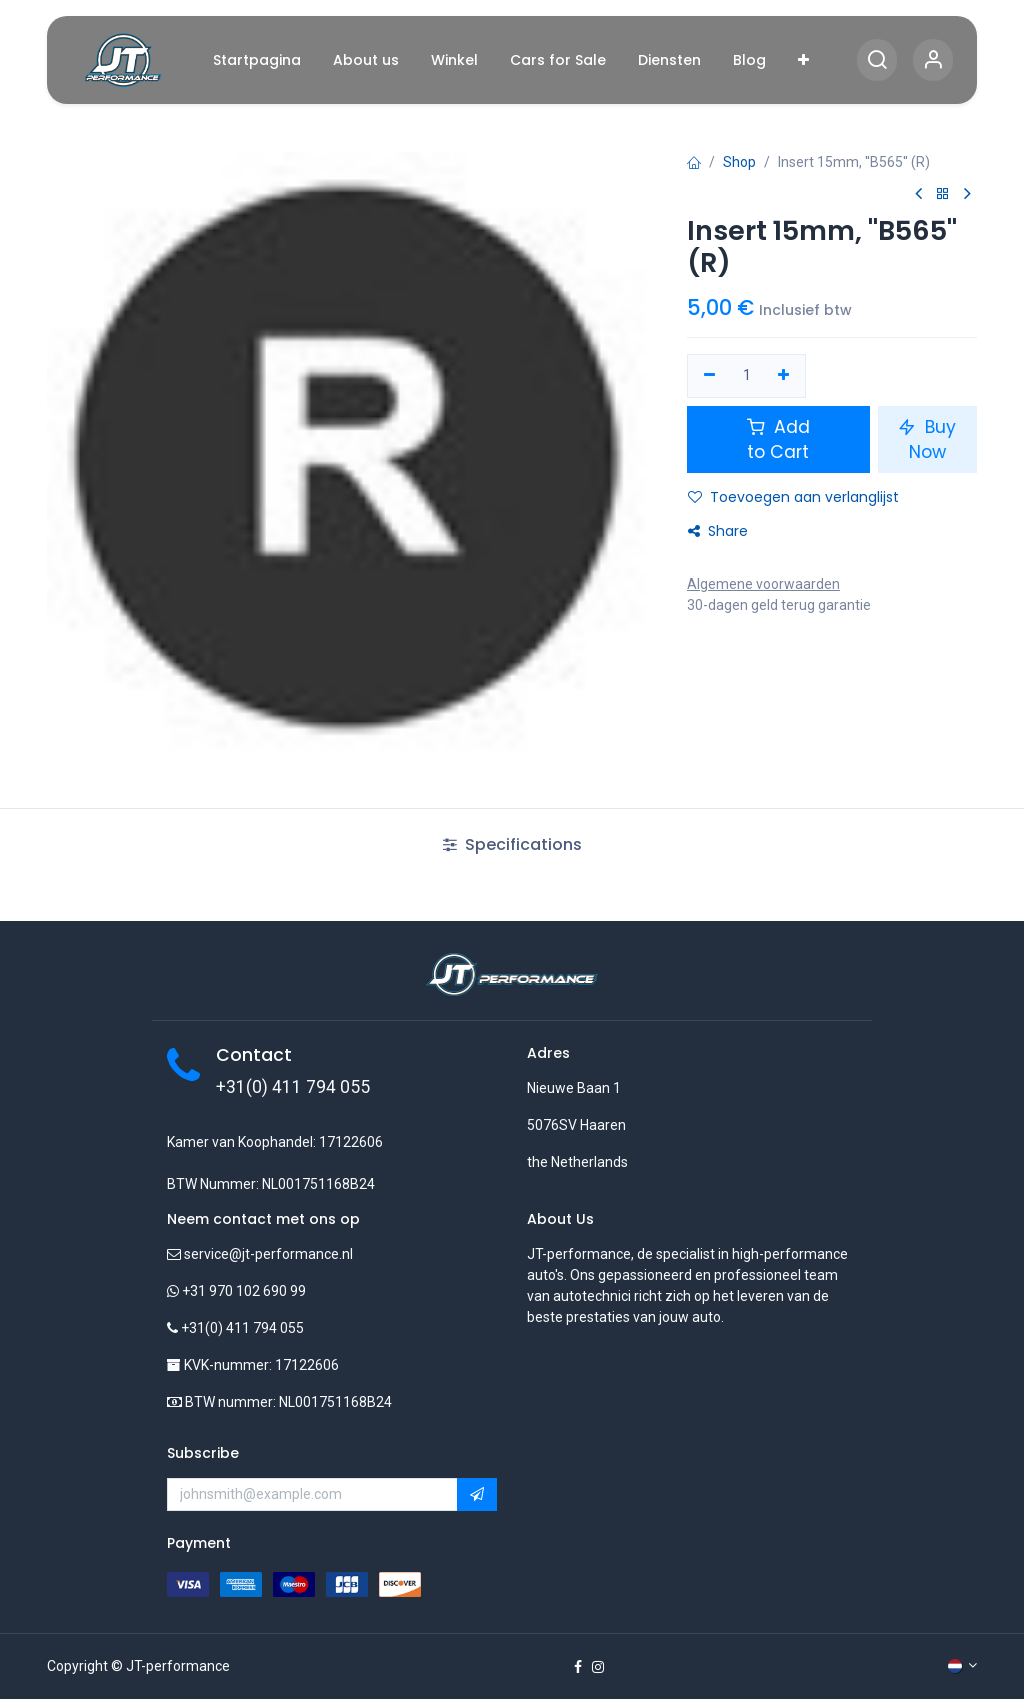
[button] (477, 1495)
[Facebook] (578, 1667)
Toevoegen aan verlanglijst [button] (793, 497)
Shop (739, 162)
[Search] (877, 60)
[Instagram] (598, 1667)
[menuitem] (257, 60)
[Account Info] (933, 60)
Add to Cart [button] (778, 439)
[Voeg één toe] (784, 376)
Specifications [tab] (512, 844)
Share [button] (718, 531)
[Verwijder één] (709, 376)
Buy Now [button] (927, 439)
